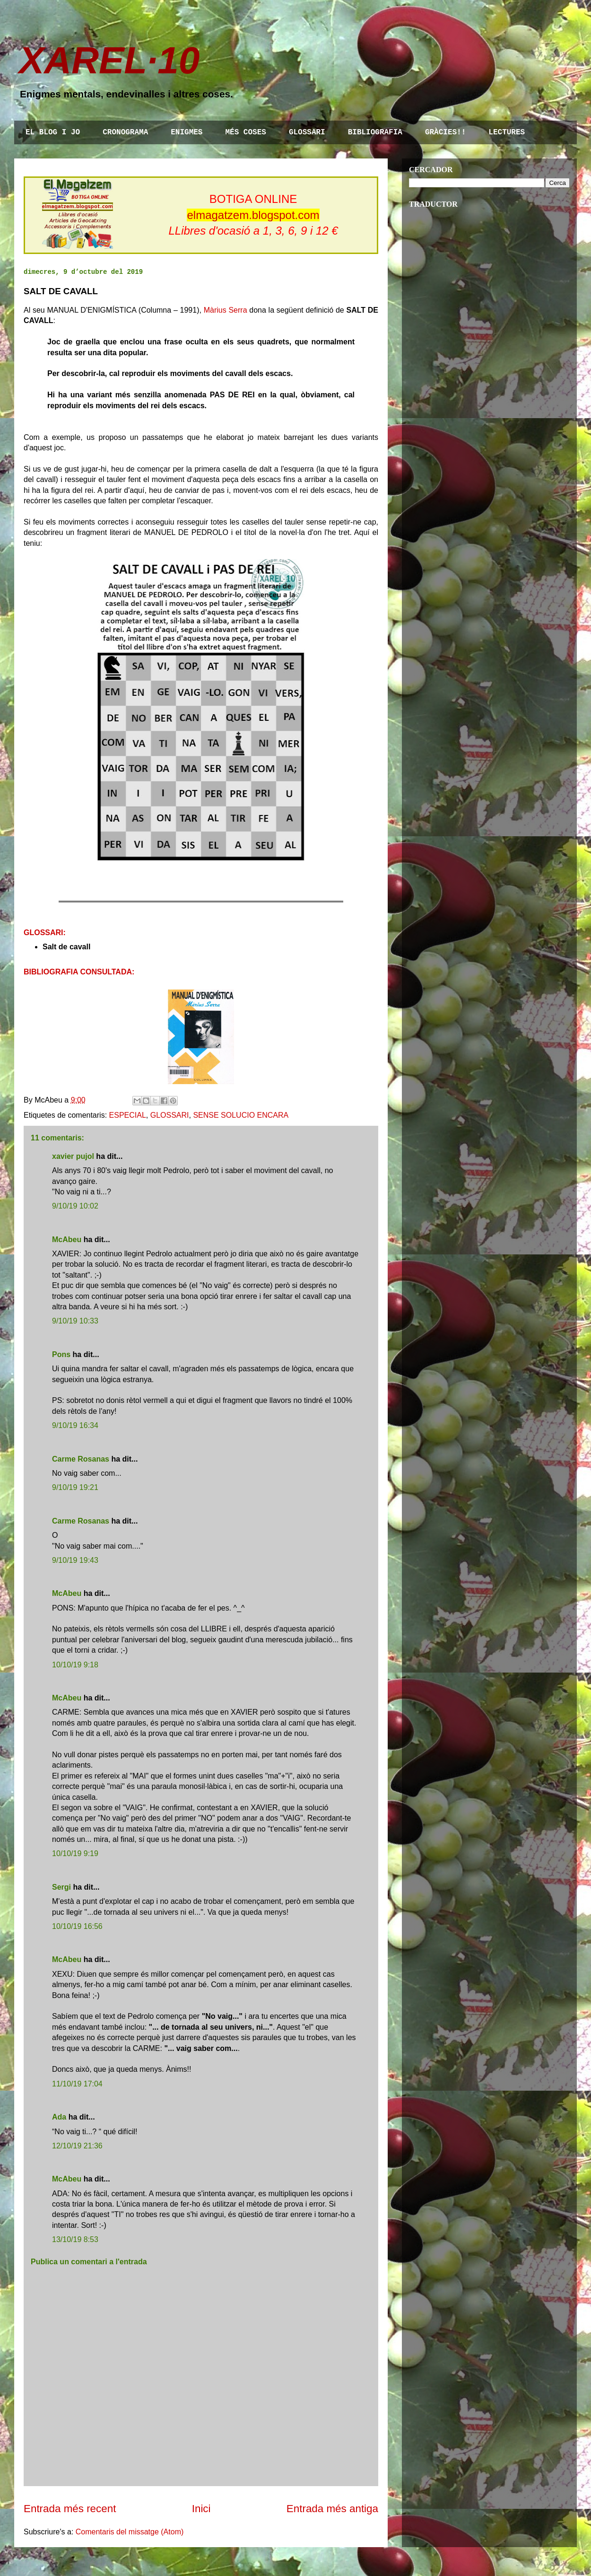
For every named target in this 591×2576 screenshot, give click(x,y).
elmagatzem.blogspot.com (253, 215)
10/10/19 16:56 (77, 1926)
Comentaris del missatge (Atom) (130, 2532)
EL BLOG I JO (53, 132)
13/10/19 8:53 (75, 2239)
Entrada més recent (70, 2509)
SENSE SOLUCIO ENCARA (240, 1115)
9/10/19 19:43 (75, 1560)
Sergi (61, 1887)
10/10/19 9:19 (75, 1853)
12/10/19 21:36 (77, 2146)
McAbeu (66, 1239)
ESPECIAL (127, 1115)
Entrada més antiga (332, 2509)
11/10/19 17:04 (77, 2084)
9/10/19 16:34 (75, 1425)
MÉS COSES (245, 132)
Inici (201, 2509)
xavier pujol (73, 1156)
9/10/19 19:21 (75, 1487)
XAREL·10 (109, 60)
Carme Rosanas (80, 1459)
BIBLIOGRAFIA (375, 132)
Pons (61, 1354)
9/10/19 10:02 (75, 1206)
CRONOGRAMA (125, 132)
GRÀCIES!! (445, 132)
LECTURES (506, 132)
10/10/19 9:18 (75, 1665)
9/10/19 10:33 (75, 1321)
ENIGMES (186, 132)
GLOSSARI (307, 132)
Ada (59, 2117)
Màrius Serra (225, 310)
